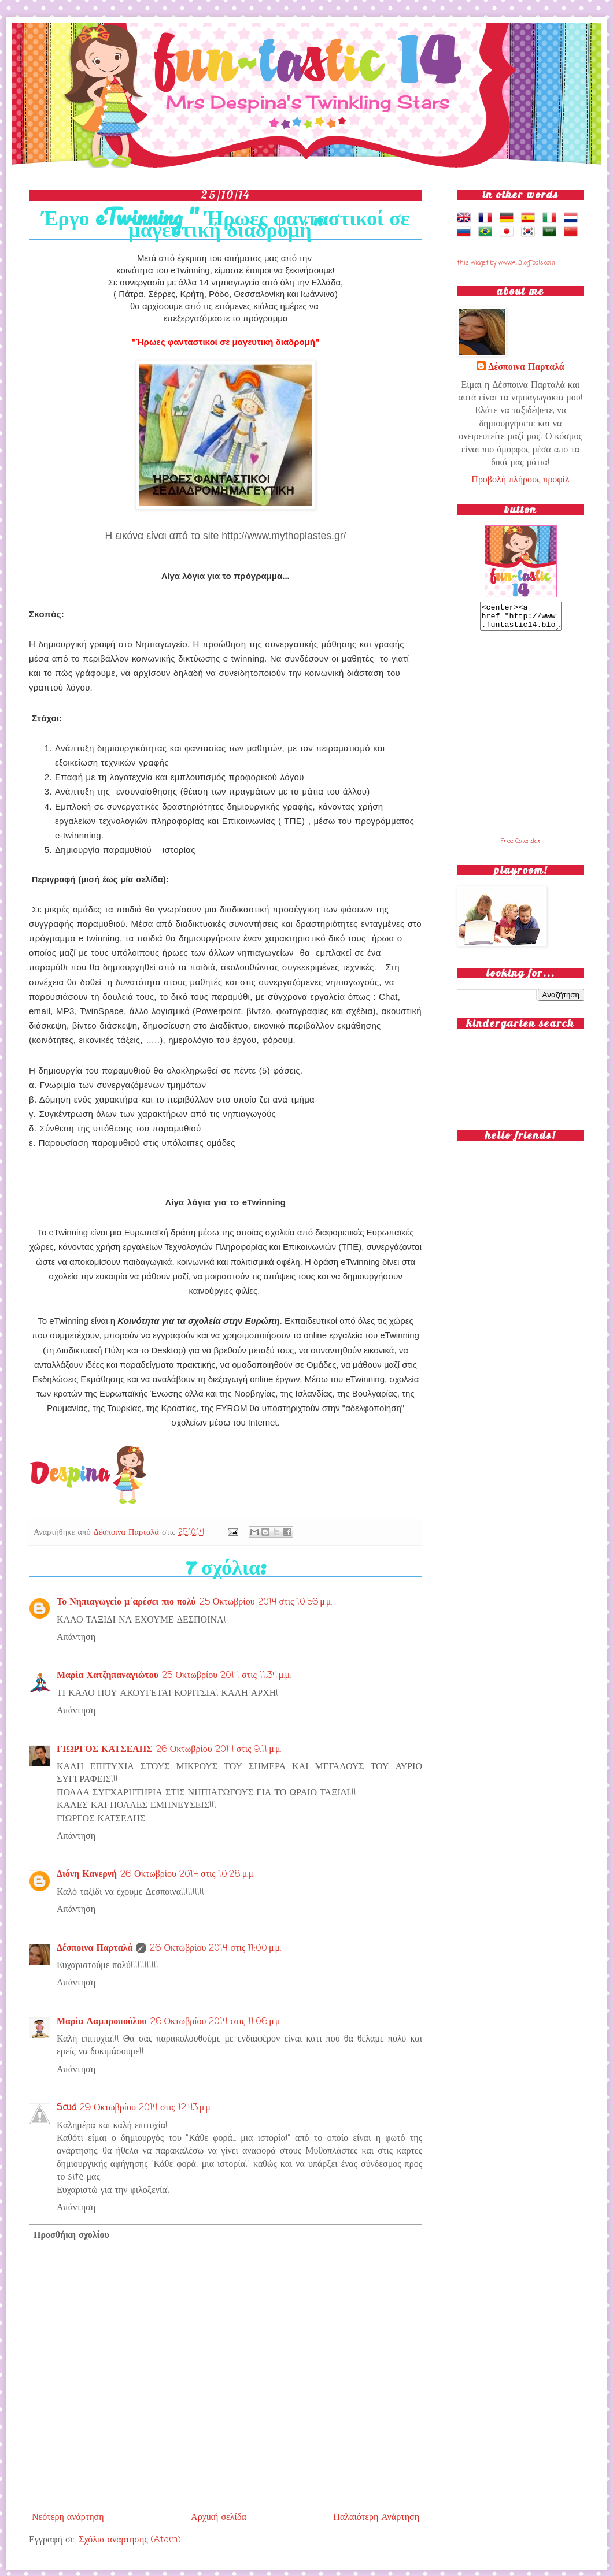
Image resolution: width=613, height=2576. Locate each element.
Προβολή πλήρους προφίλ (520, 480)
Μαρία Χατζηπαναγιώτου (107, 1676)
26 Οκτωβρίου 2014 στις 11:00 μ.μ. (215, 1948)
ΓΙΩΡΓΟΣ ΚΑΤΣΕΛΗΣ (105, 1750)
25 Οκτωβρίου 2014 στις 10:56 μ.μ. (266, 1602)
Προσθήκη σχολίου (71, 2236)
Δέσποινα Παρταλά (128, 1532)
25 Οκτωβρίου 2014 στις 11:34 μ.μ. (226, 1676)
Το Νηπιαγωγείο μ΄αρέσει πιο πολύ (126, 1602)
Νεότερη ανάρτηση (68, 2518)
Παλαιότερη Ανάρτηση (376, 2518)
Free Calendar (520, 846)
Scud (66, 2108)
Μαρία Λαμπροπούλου (102, 2022)
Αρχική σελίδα (218, 2518)
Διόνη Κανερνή (87, 1874)
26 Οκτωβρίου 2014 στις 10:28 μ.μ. (187, 1874)
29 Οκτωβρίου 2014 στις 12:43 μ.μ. (146, 2108)
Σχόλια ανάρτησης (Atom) (129, 2540)
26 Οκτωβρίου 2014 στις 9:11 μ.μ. (219, 1750)
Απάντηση (76, 1638)
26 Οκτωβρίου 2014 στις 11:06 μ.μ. (216, 2022)
